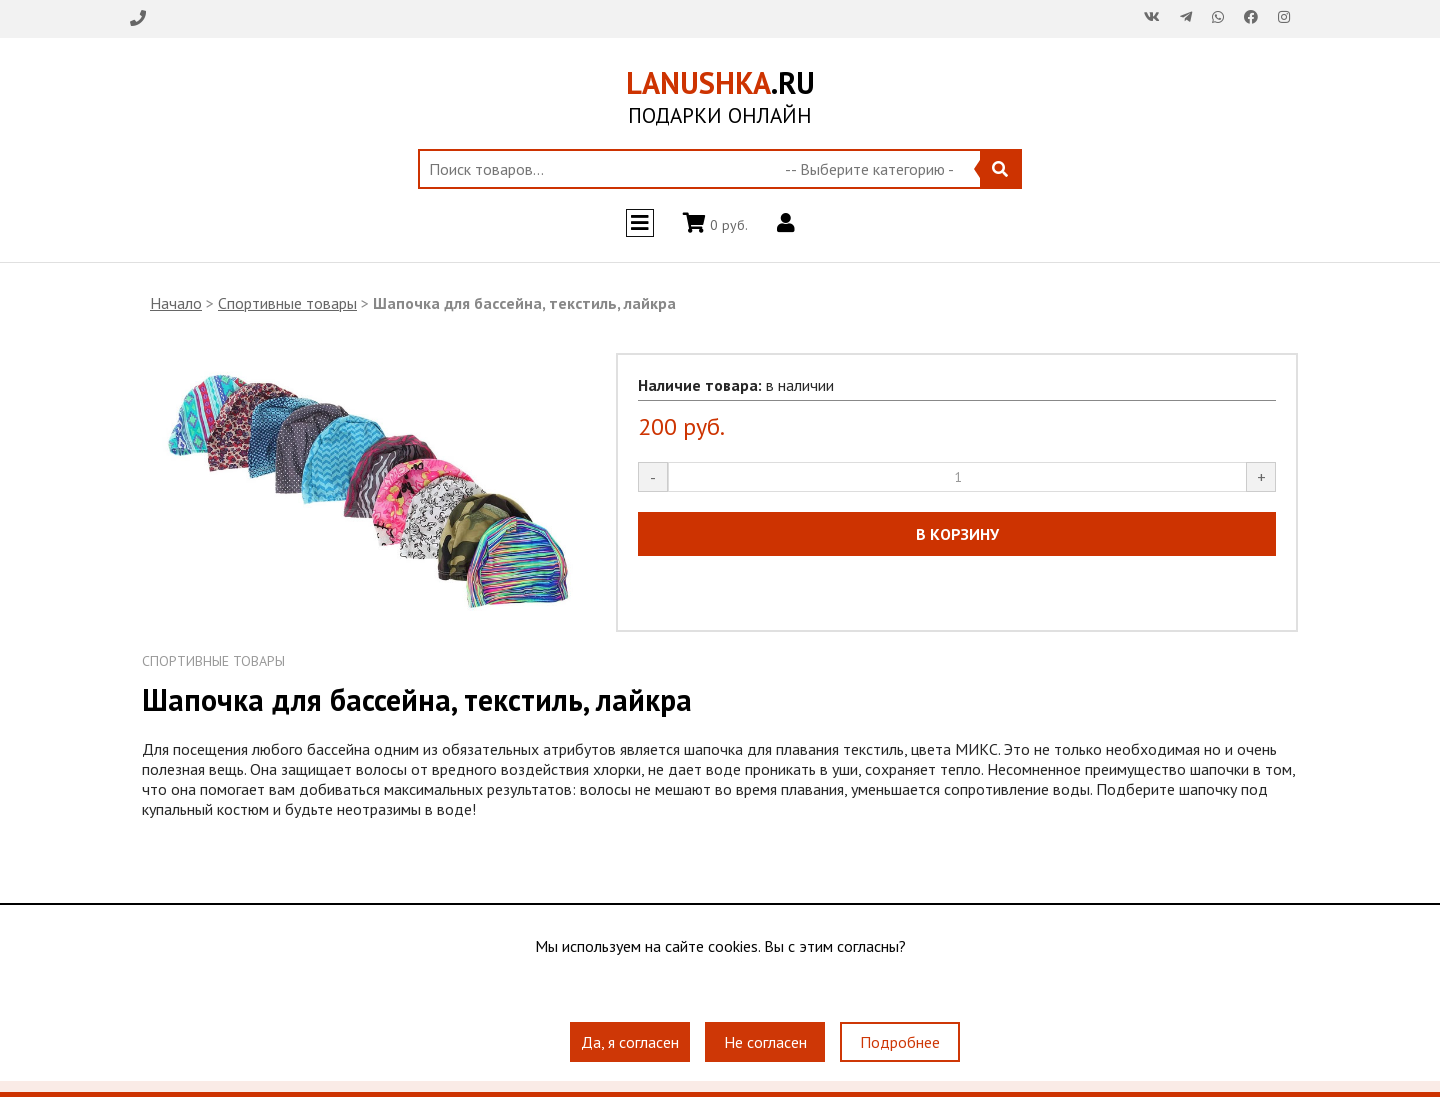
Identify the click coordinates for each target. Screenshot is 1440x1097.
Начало (176, 303)
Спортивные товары (287, 303)
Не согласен (765, 1042)
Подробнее (900, 1042)
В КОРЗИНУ (957, 534)
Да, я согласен (630, 1042)
